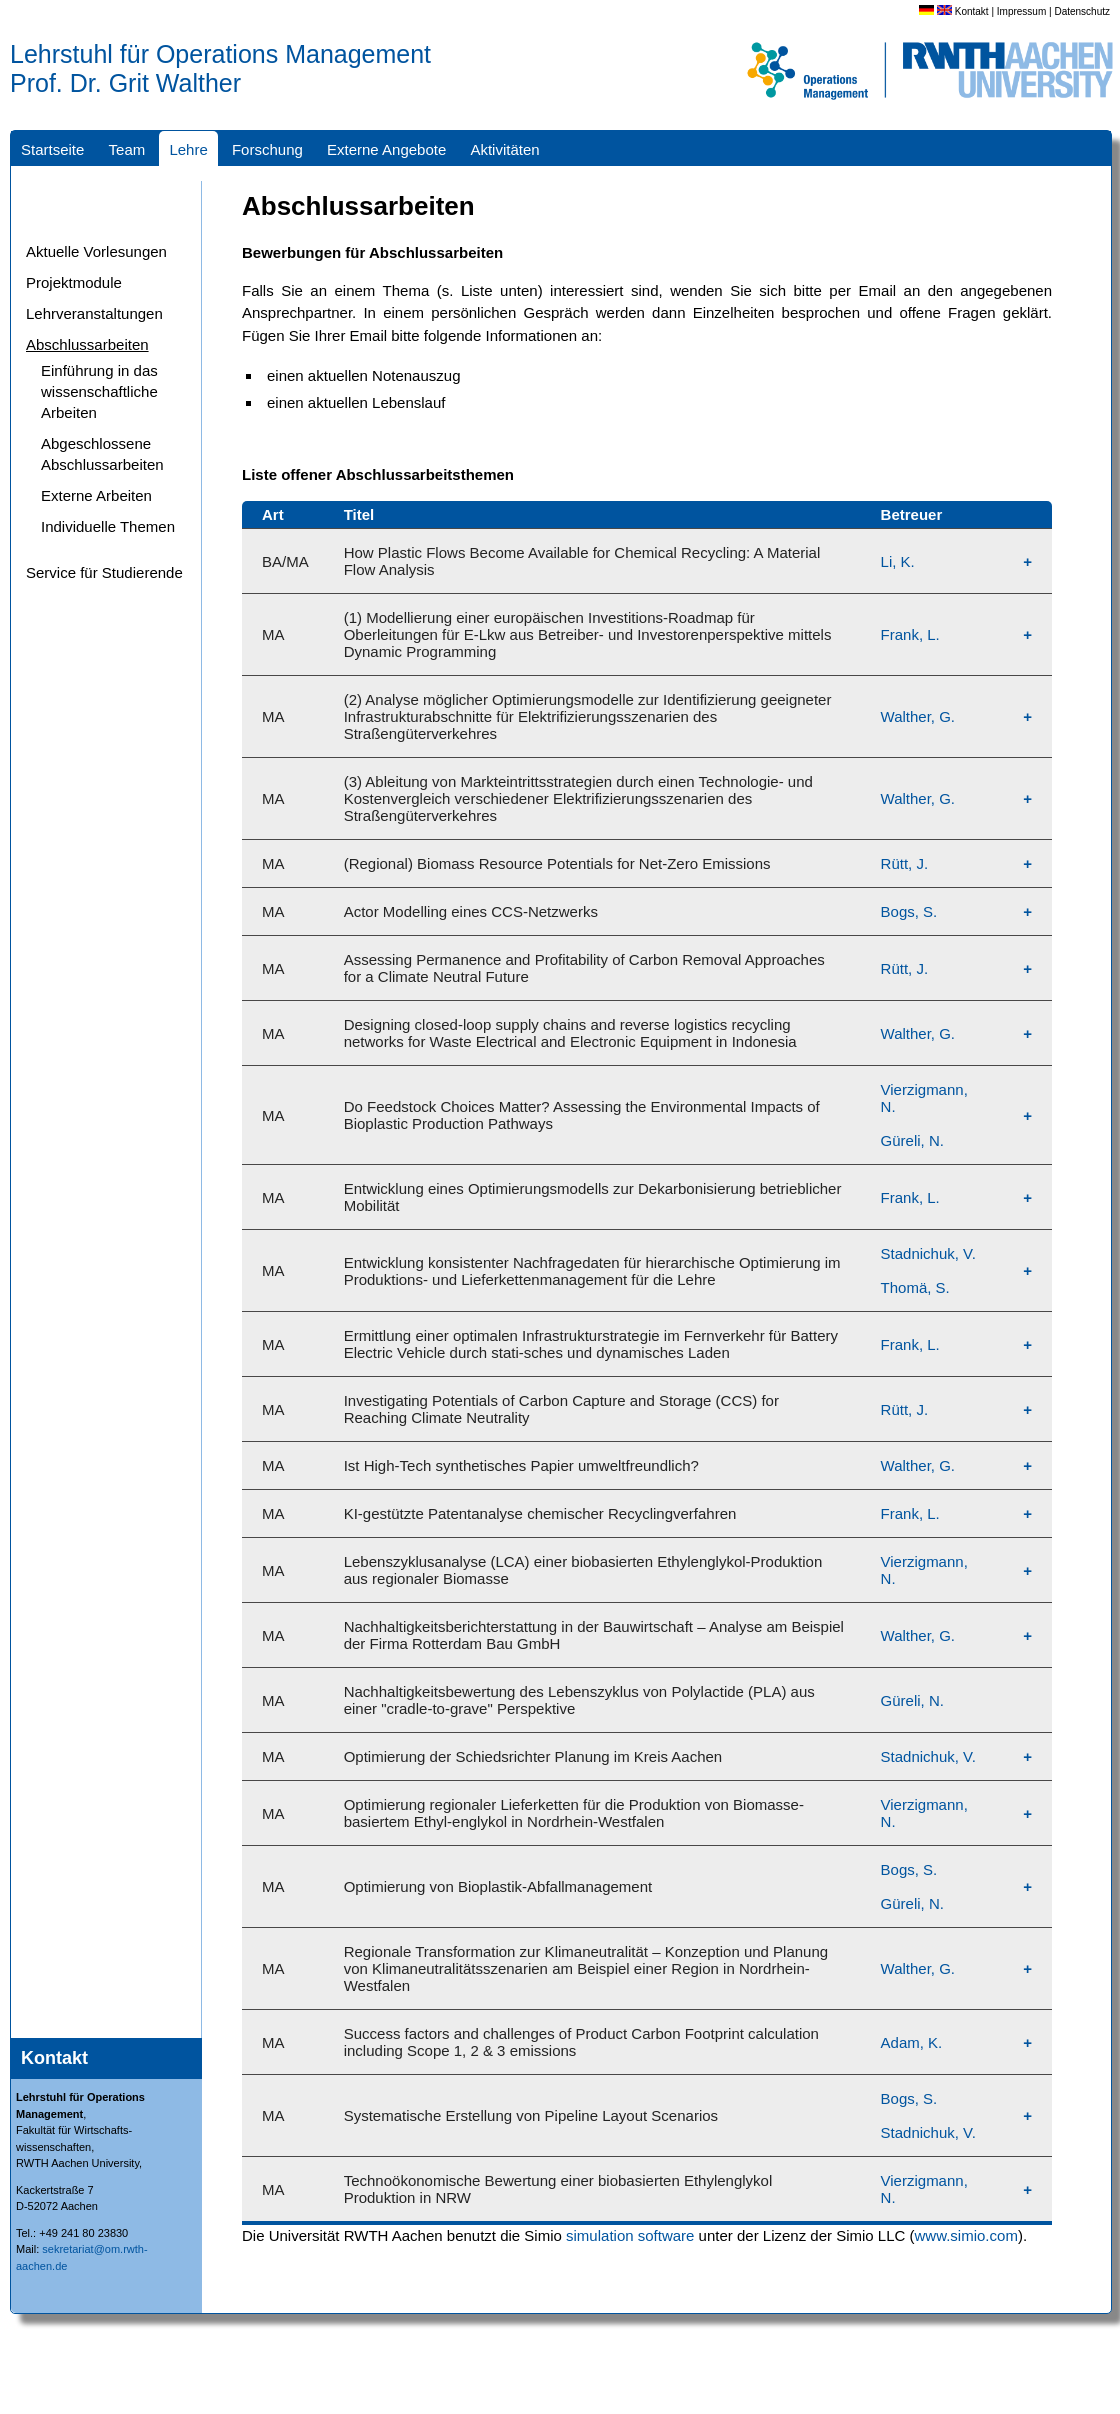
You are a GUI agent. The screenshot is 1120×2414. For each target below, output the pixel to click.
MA (273, 634)
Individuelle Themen (108, 526)
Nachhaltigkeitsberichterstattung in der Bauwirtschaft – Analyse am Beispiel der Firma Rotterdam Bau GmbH (594, 1635)
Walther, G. (918, 716)
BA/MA (285, 561)
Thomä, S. (915, 1287)
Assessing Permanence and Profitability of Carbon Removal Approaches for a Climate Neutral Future (584, 968)
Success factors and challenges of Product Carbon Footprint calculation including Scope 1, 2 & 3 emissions (581, 2042)
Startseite (52, 149)
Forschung (267, 149)
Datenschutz (1082, 11)
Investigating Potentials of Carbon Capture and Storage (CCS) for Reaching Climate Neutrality (561, 1409)
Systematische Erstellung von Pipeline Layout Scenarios (531, 2115)
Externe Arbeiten (96, 495)
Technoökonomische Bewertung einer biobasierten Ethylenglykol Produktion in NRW (558, 2189)
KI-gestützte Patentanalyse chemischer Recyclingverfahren (540, 1513)
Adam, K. (912, 2042)
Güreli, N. (912, 1140)
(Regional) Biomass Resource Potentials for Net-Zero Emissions (557, 863)
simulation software (630, 2235)
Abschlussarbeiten (87, 344)
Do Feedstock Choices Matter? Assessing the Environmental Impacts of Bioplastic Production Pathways (582, 1115)
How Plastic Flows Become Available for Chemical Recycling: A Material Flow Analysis (582, 561)
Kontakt (972, 11)
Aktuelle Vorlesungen (96, 251)
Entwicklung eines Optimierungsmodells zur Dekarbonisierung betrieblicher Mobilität (593, 1197)
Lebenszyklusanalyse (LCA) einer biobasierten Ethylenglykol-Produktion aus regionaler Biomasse (583, 1570)
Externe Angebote (386, 149)
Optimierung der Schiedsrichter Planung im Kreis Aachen (533, 1756)
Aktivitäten (504, 149)
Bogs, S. (909, 911)
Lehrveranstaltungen (94, 313)
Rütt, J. (905, 863)
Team (127, 149)
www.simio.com (966, 2235)
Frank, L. (910, 634)
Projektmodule (74, 282)
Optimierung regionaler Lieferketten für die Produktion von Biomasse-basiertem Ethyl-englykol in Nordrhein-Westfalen (574, 1813)
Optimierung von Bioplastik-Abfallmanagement (498, 1886)
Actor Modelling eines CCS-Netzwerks (471, 911)
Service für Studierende (104, 572)
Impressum (1021, 11)
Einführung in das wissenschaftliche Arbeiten (99, 391)
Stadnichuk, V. (928, 1253)
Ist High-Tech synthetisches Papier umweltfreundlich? (521, 1465)
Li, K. (898, 561)
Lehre (188, 149)
